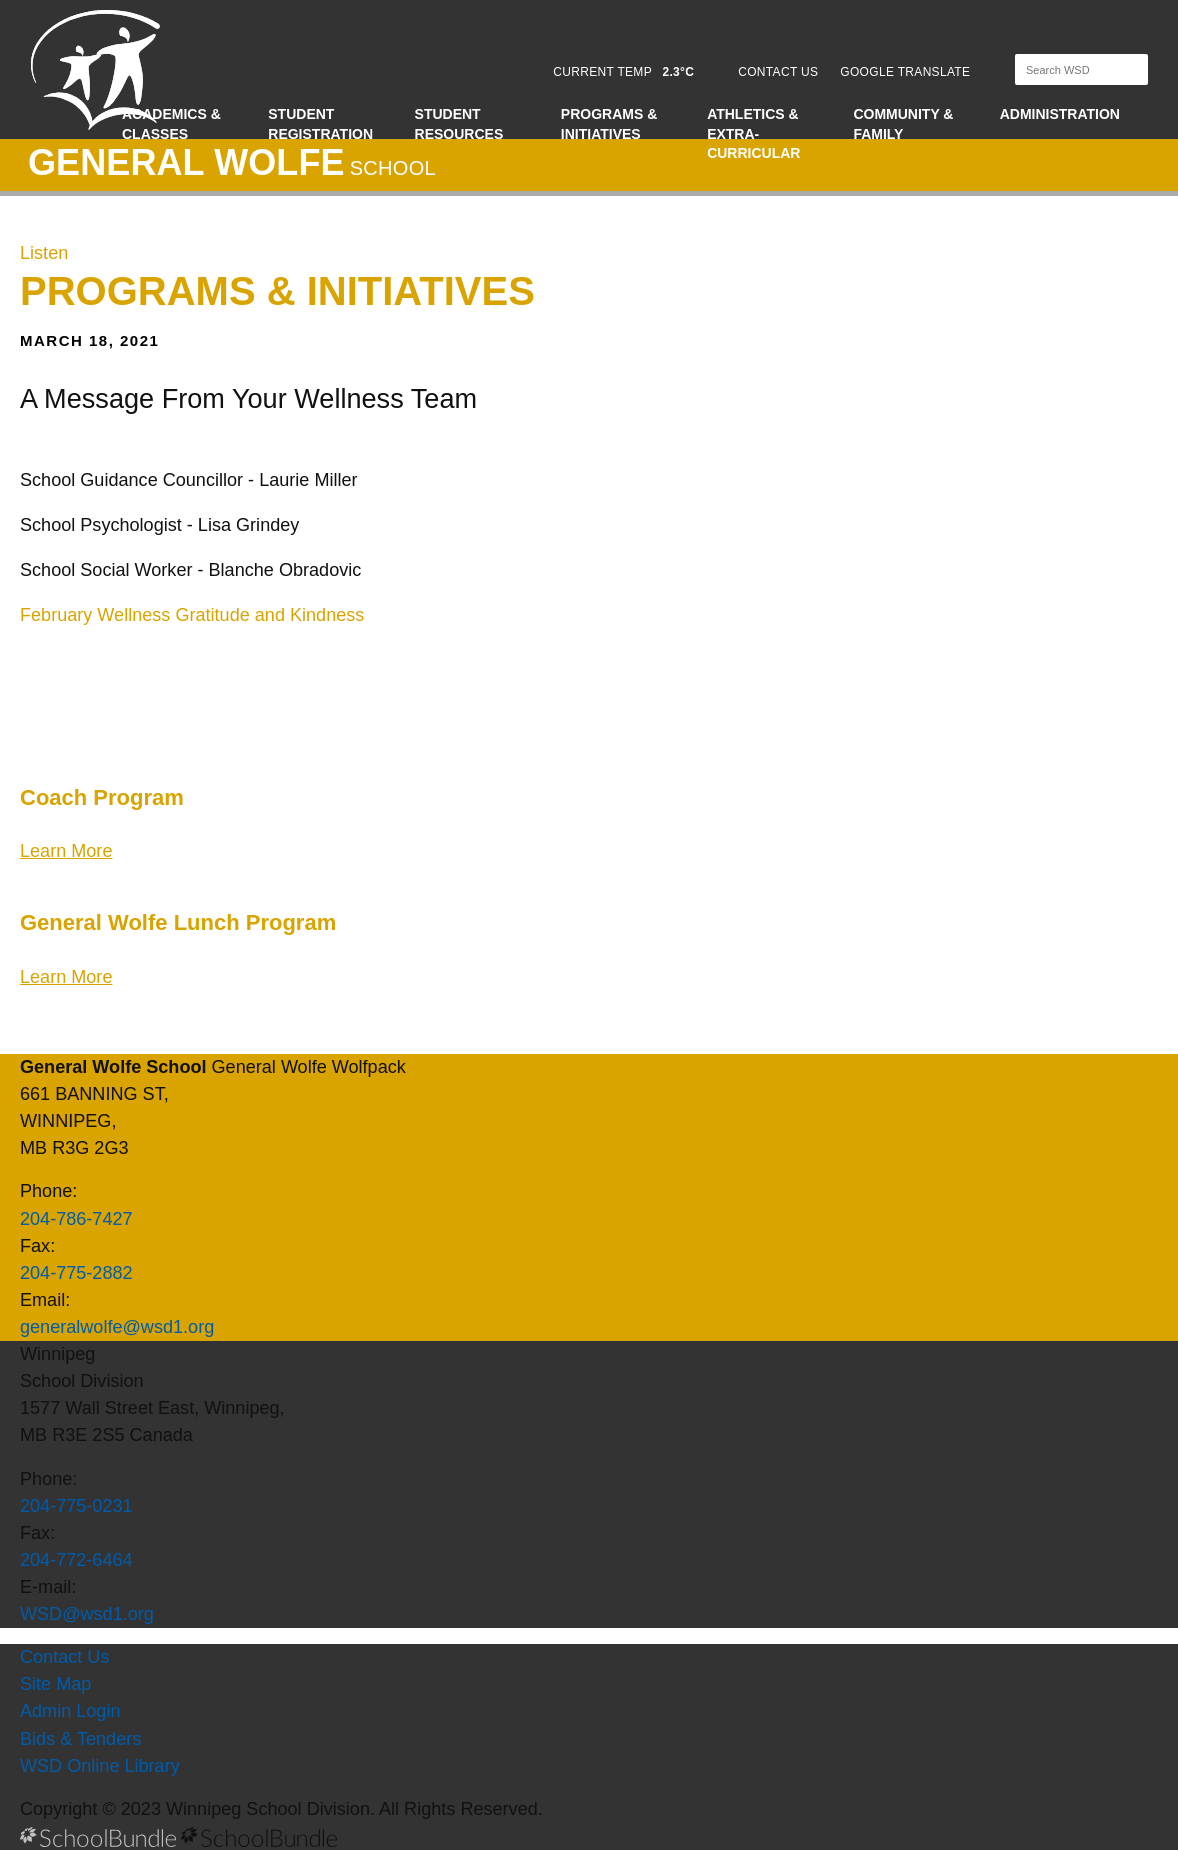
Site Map (55, 1684)
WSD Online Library (100, 1766)
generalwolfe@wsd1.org (117, 1327)
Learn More (66, 851)
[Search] (1064, 69)
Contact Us (64, 1657)
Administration (1060, 114)
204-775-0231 (76, 1506)
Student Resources (459, 124)
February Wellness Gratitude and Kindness (192, 615)
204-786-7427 (76, 1219)
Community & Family (903, 124)
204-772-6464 (76, 1560)
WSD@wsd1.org (87, 1614)
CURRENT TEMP (623, 72)
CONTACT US (778, 72)
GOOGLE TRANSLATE (907, 72)
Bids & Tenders (80, 1739)
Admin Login (70, 1711)
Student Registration (320, 124)
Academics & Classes (171, 124)
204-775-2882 (76, 1273)
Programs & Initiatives (609, 124)
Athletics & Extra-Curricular (753, 133)
